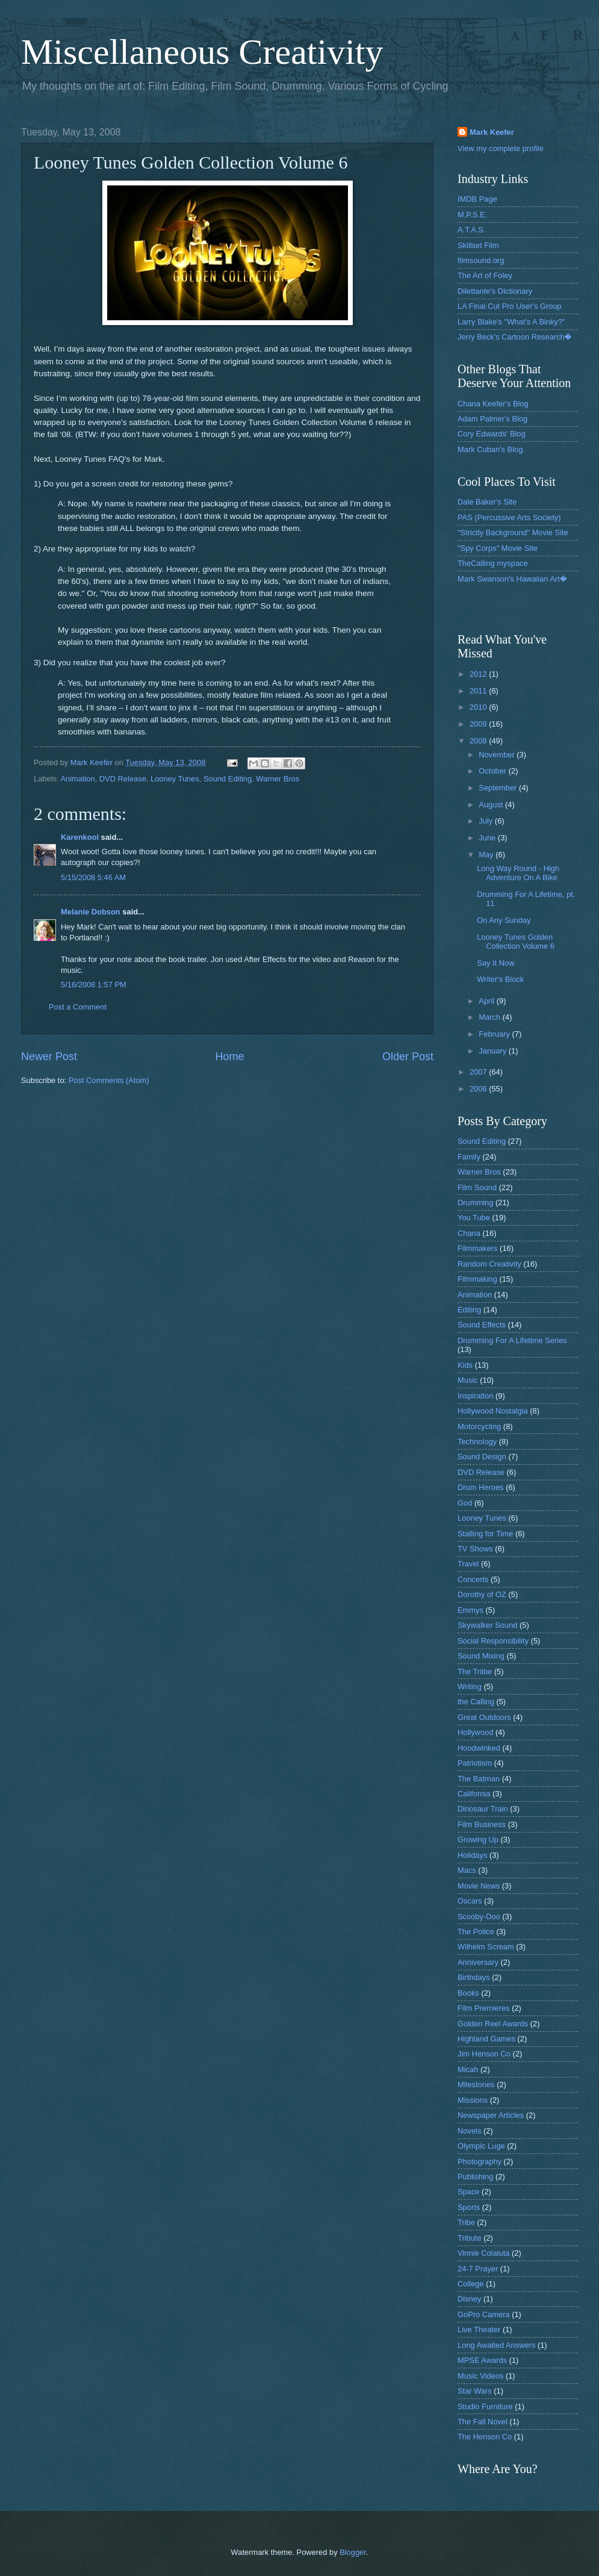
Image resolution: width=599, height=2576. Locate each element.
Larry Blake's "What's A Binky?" (511, 321)
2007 (479, 1071)
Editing (469, 1309)
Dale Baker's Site (487, 501)
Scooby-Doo (479, 1916)
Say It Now (495, 962)
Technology (477, 1441)
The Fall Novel (482, 2421)
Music (468, 1380)
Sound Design (482, 1456)
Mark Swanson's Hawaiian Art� (512, 578)
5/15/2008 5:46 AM (93, 877)
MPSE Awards (482, 2360)
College (471, 2283)
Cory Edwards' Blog (492, 433)
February (495, 1033)
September (499, 787)
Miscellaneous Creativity (202, 52)
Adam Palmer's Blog (492, 418)
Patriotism (475, 1763)
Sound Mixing (481, 1655)
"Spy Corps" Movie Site (498, 548)
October (493, 770)
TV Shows (475, 1548)
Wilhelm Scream (486, 1946)
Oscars (470, 1900)
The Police (476, 1931)
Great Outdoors (484, 1717)
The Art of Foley (485, 275)
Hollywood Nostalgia (493, 1410)
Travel (468, 1563)
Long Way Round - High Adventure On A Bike (518, 873)
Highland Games (486, 2038)
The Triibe (475, 1671)
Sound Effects (482, 1324)
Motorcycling (479, 1426)
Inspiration (475, 1395)
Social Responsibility (493, 1640)
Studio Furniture (485, 2406)
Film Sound (477, 1187)
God (465, 1502)
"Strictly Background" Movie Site (513, 532)
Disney (469, 2298)
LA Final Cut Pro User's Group (510, 306)
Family (469, 1156)
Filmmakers (478, 1248)
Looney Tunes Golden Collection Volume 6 (515, 942)
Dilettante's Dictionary (495, 291)
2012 (479, 673)
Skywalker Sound (487, 1625)
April (487, 1000)
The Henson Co (485, 2436)
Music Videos (480, 2375)
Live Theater (479, 2329)
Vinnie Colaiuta (483, 2253)
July (486, 820)
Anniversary (478, 1962)
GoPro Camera (484, 2314)
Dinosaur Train (483, 1808)
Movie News (479, 1885)
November (498, 754)
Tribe (466, 2222)
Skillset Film (478, 245)
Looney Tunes (175, 778)
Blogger (353, 2552)
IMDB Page (477, 198)
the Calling (476, 1701)
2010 (479, 707)
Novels (469, 2130)
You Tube (474, 1217)
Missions (473, 2100)
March (490, 1017)
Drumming (475, 1202)
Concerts (473, 1579)
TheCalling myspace (493, 563)
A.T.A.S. (472, 229)
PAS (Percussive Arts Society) (509, 517)
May (487, 854)
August (492, 804)
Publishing (475, 2176)
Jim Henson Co (484, 2053)
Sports (469, 2207)
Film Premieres (484, 2008)
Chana (469, 1233)
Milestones (476, 2084)
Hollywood (475, 1732)
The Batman (479, 1778)
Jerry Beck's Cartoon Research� (514, 336)
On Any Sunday (503, 920)
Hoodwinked (479, 1747)
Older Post (407, 1057)
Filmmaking (477, 1278)
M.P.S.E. (472, 214)
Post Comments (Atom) (109, 1080)
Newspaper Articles (491, 2115)
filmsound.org (481, 260)
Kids (465, 1365)
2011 (479, 690)
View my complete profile (501, 148)
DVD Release (122, 778)
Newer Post (49, 1057)
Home (229, 1057)
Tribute (470, 2237)
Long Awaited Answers (496, 2345)
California (474, 1793)
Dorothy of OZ (482, 1594)
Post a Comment (78, 1006)
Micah (468, 2069)
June (488, 837)
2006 (479, 1088)
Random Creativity (489, 1263)
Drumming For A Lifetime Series (512, 1340)
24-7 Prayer (478, 2268)
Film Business (482, 1824)
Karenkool (80, 837)
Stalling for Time (485, 1533)
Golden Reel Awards (493, 2023)
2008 (479, 740)
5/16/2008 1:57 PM (93, 984)
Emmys (470, 1610)
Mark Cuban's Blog (490, 449)
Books (468, 1992)
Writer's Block (500, 979)
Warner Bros (277, 778)
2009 (479, 723)
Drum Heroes (481, 1487)
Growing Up (478, 1839)
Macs (467, 1870)
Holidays (472, 1855)
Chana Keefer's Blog (493, 403)
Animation (77, 778)
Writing (470, 1686)
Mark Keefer (492, 132)
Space (469, 2191)
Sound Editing (227, 778)
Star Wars (475, 2390)
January (493, 1050)
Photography (479, 2161)
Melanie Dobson (90, 911)
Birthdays (474, 1977)
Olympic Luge (481, 2145)
